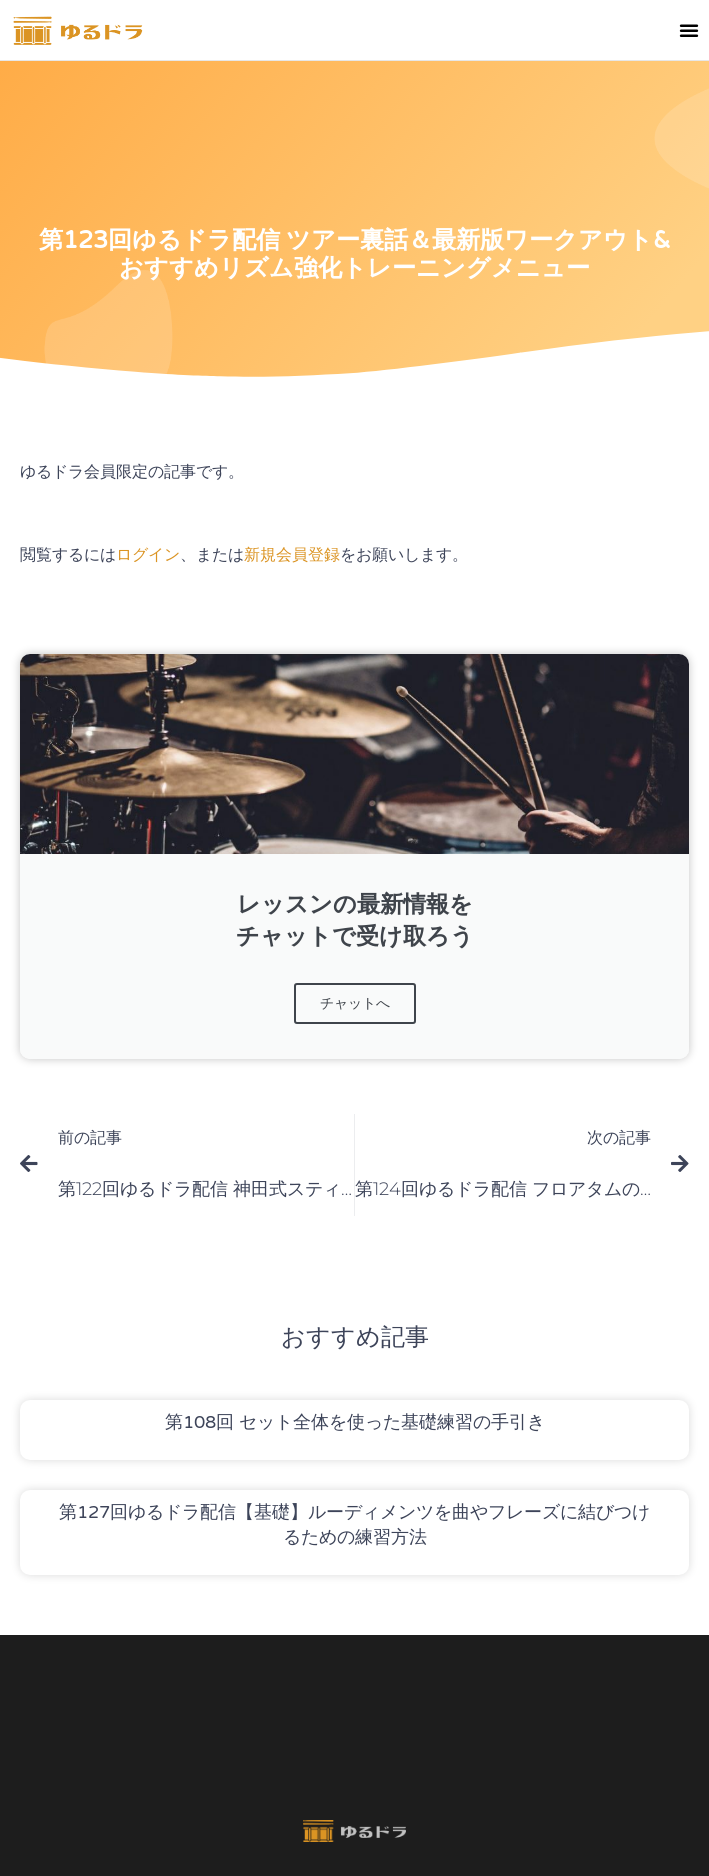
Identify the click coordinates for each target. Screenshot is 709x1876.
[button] (689, 30)
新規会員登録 (292, 554)
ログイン (148, 554)
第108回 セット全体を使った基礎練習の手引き (355, 1422)
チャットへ (355, 1003)
